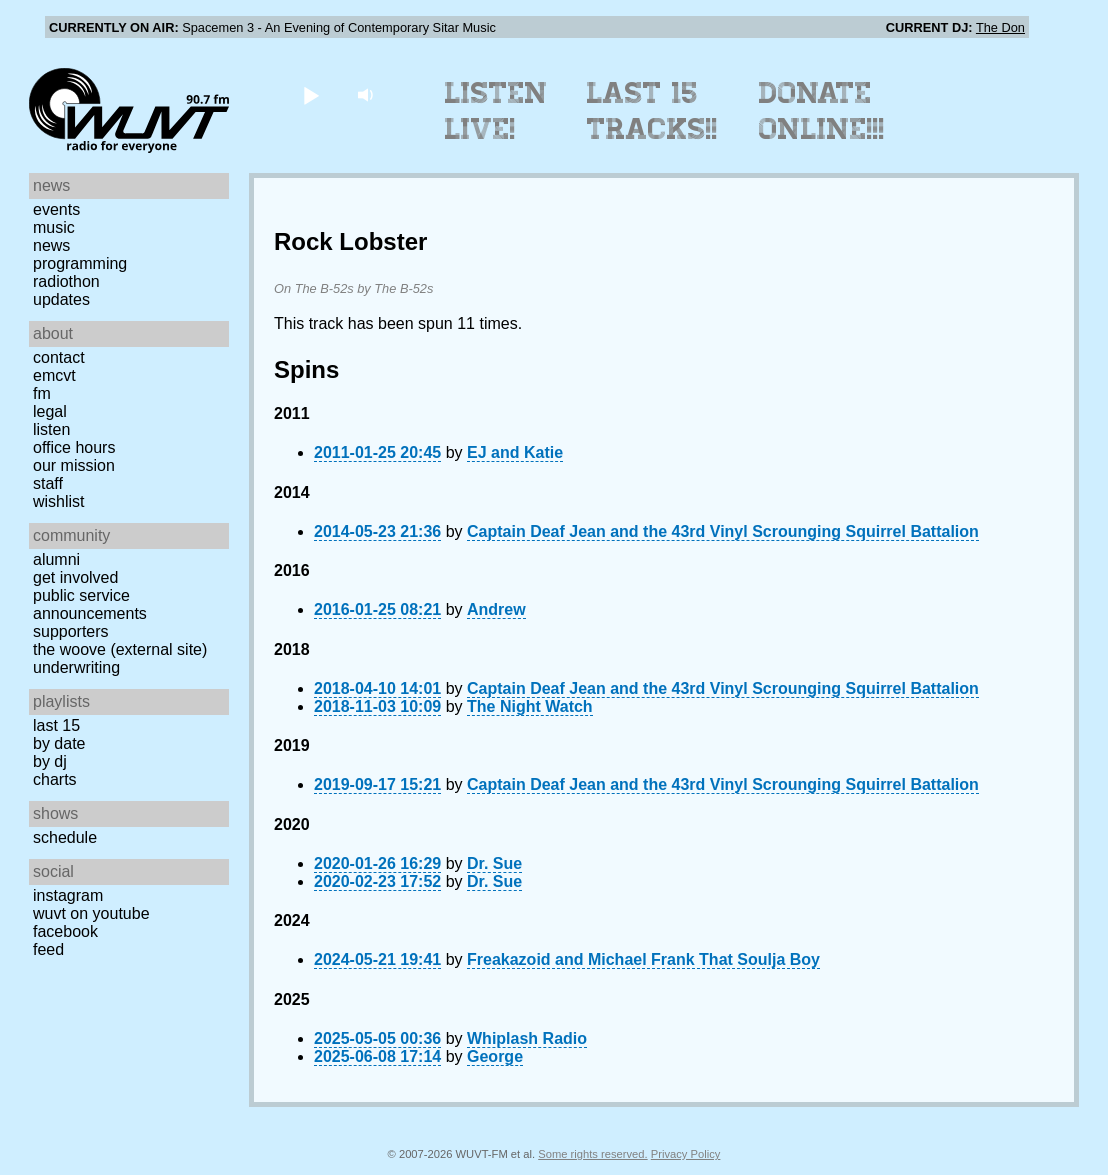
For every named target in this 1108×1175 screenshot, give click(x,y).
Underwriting (76, 667)
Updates (61, 299)
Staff (48, 483)
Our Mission (74, 465)
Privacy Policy (686, 1154)
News (51, 245)
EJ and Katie (515, 452)
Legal (50, 411)
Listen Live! (496, 111)
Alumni (56, 559)
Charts (55, 779)
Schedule (65, 837)
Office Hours (74, 447)
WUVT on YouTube (91, 913)
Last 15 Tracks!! (652, 111)
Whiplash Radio (527, 1038)
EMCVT (54, 375)
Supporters (71, 631)
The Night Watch (530, 706)
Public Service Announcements (90, 604)
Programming (80, 263)
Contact (59, 357)
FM (42, 393)
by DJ (50, 761)
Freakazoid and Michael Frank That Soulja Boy (643, 959)
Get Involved (75, 577)
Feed (48, 949)
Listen (51, 429)
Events (56, 209)
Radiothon (66, 281)
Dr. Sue (494, 863)
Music (54, 227)
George (495, 1056)
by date (59, 743)
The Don (1000, 27)
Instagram (68, 895)
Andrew (496, 609)
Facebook (65, 931)
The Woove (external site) (120, 649)
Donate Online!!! (822, 111)
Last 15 (56, 725)
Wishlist (59, 501)
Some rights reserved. (592, 1154)
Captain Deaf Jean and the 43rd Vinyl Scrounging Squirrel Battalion (723, 531)
